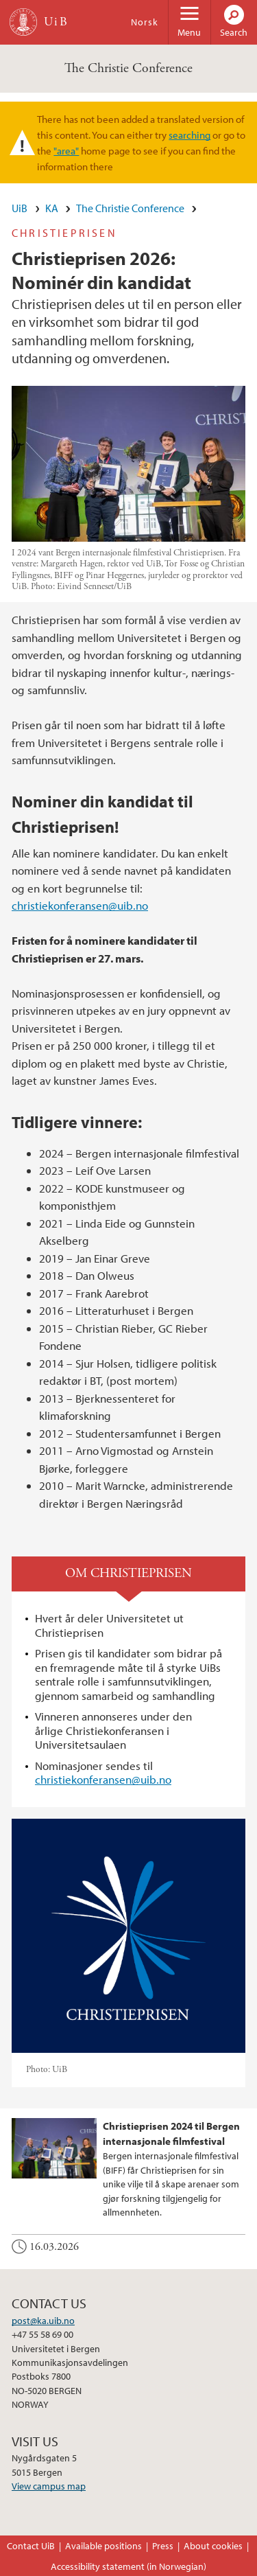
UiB (19, 208)
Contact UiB (31, 2546)
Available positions (103, 2546)
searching (189, 134)
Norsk (144, 22)
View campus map (49, 2486)
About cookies (213, 2546)
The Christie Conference (128, 68)
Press (162, 2546)
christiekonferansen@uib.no (80, 905)
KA (51, 208)
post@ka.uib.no (43, 2320)
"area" (66, 150)
